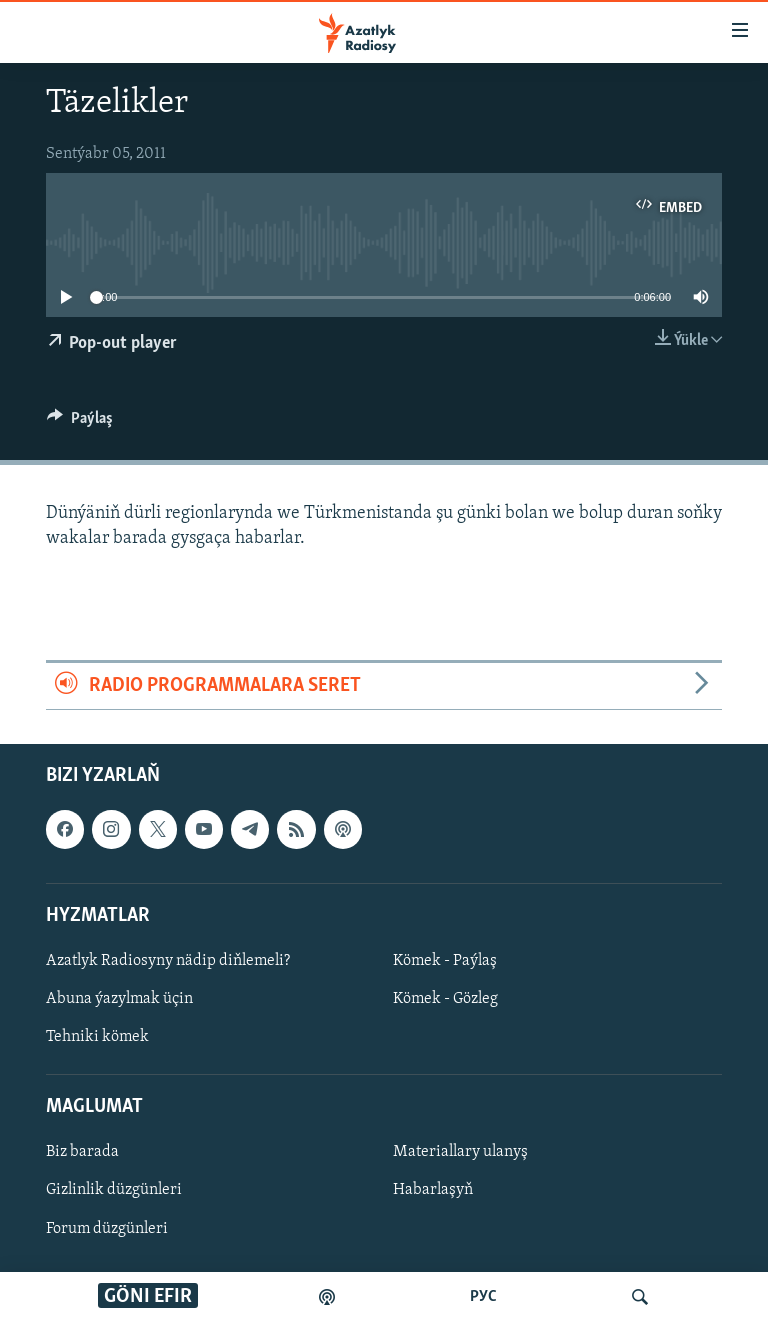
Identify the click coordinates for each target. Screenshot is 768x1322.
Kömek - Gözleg (445, 999)
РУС (483, 1297)
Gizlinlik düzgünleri (114, 1190)
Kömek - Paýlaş (445, 961)
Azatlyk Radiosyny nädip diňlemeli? (168, 961)
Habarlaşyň (433, 1190)
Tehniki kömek (97, 1037)
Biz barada (82, 1152)
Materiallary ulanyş (460, 1152)
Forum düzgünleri (107, 1229)
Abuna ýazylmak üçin (119, 999)
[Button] (80, 423)
